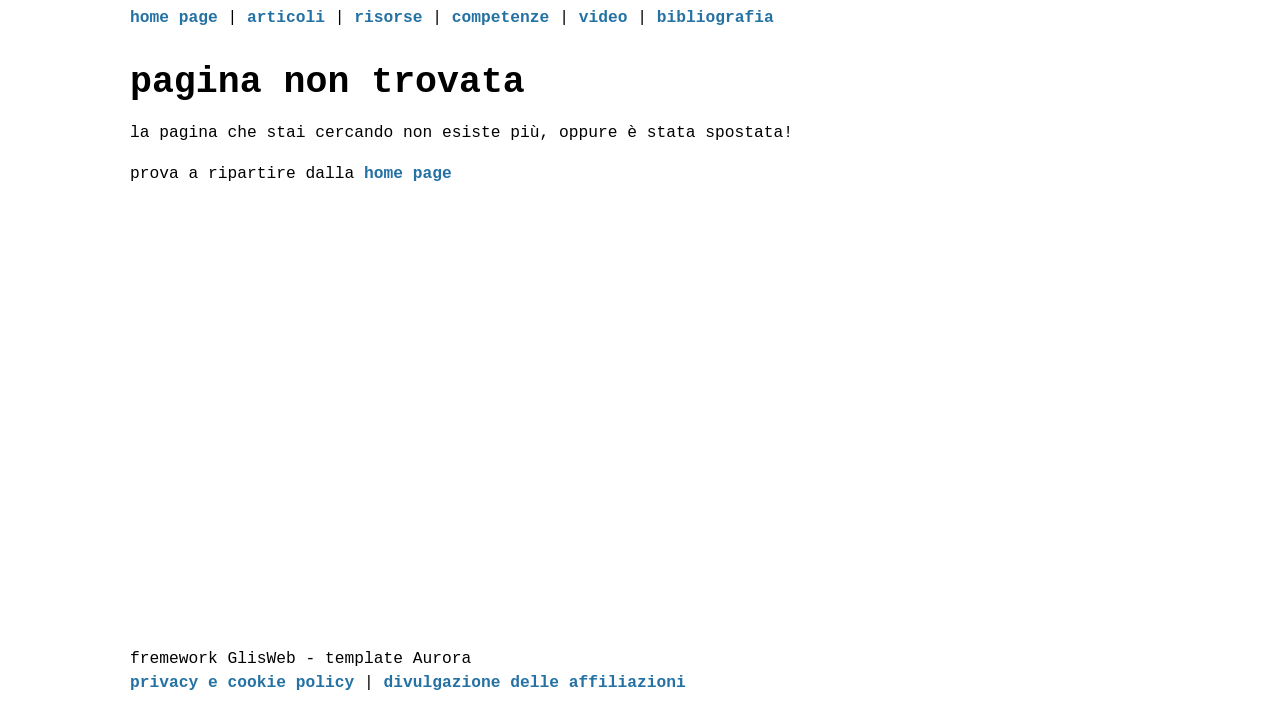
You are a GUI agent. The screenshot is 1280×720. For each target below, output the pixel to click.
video (603, 19)
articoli (286, 19)
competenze (501, 19)
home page (174, 19)
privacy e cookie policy (242, 683)
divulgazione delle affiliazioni (535, 683)
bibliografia (715, 19)
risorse (388, 19)
